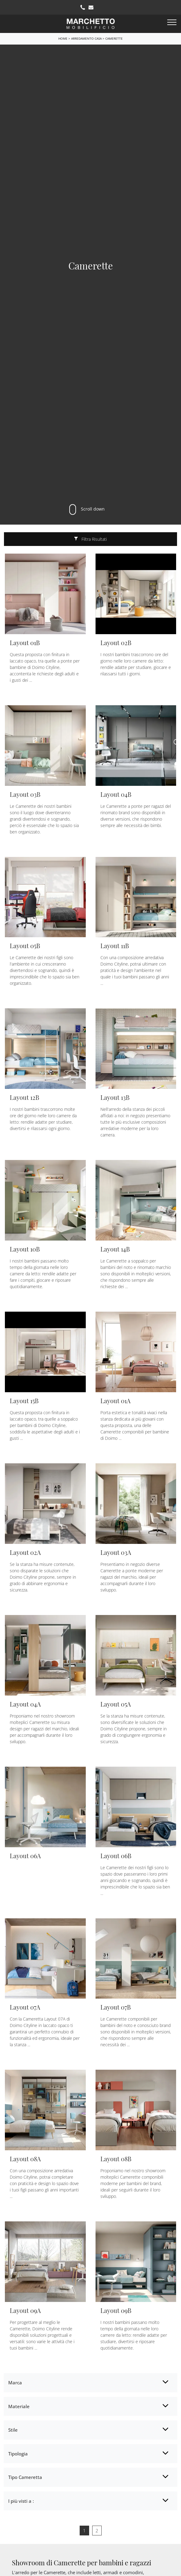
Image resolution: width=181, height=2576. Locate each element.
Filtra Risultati (90, 539)
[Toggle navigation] (171, 23)
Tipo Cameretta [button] (25, 2477)
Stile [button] (13, 2430)
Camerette (114, 38)
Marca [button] (15, 2382)
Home (62, 38)
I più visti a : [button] (21, 2501)
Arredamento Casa (86, 38)
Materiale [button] (19, 2406)
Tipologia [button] (18, 2454)
